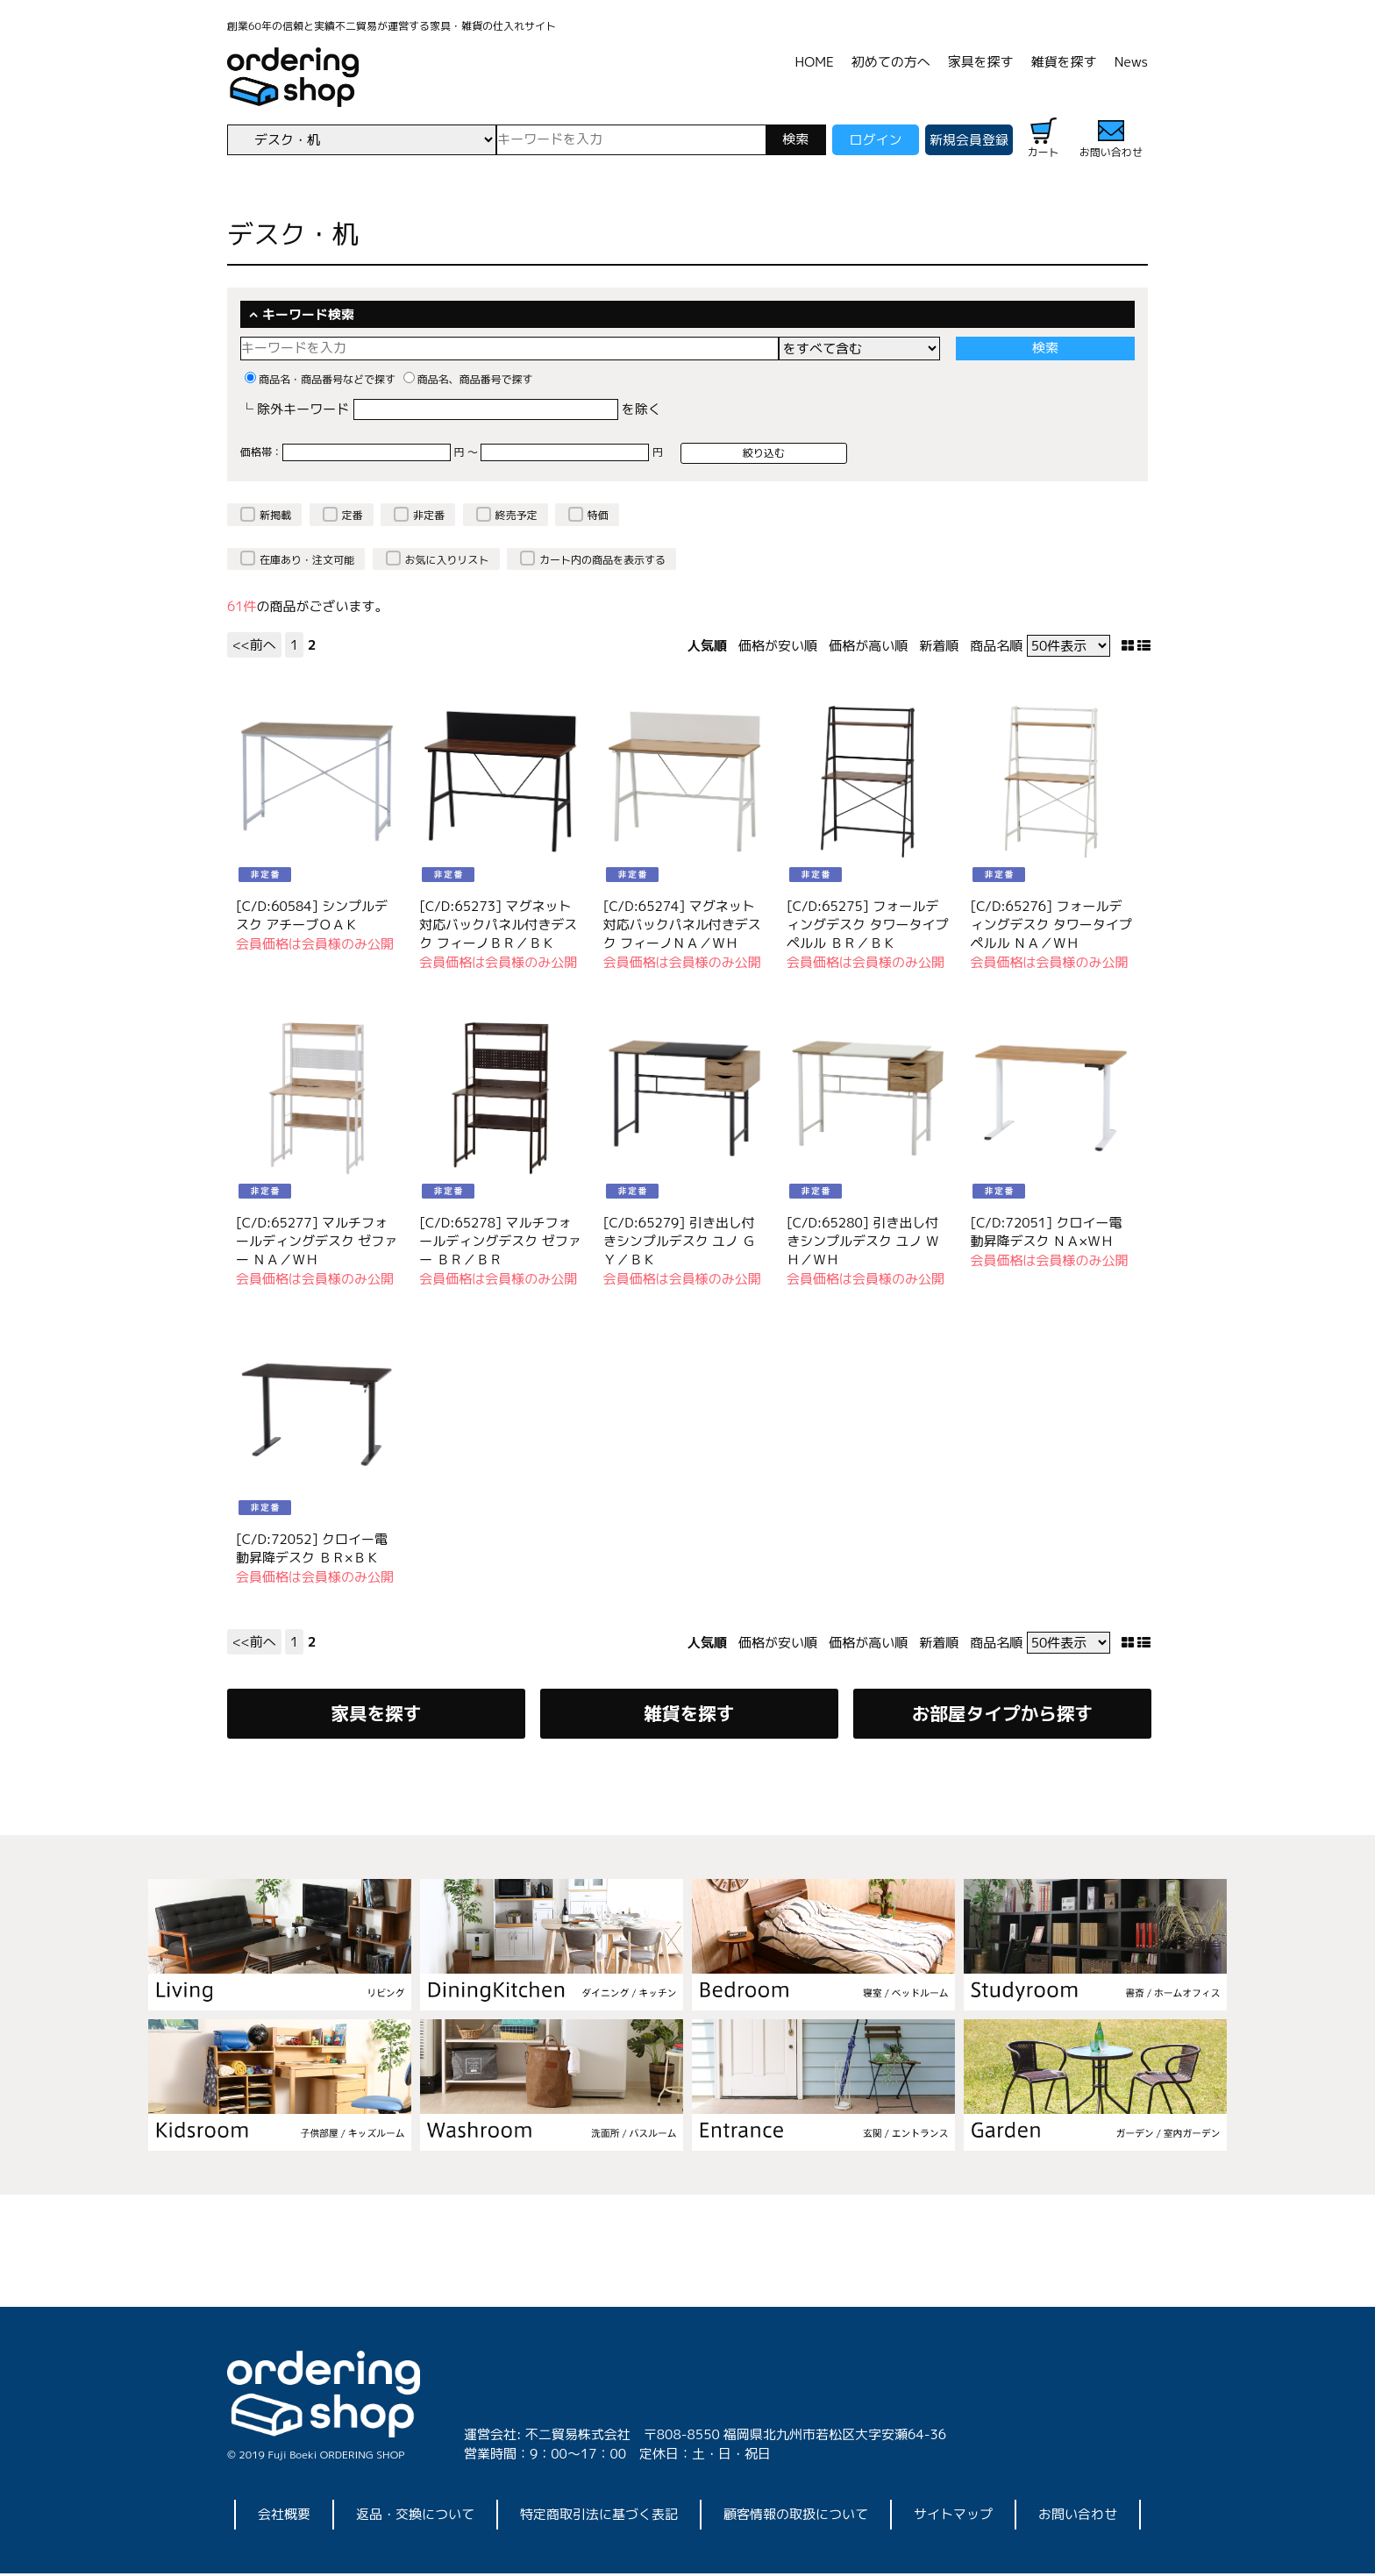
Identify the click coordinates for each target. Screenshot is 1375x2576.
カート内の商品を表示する (602, 559)
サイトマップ (953, 2517)
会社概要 (284, 2517)
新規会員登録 (969, 140)
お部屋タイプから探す (1002, 1714)
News (1131, 62)
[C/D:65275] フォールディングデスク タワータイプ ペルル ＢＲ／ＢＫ (867, 924)
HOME (814, 62)
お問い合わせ (1077, 2517)
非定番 (429, 515)
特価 (598, 515)
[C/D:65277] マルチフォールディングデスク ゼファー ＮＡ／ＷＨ (316, 1241)
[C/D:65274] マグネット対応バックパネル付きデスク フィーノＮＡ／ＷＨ (682, 924)
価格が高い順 (868, 646)
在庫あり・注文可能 (307, 559)
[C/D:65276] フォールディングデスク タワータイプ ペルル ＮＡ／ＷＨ (1050, 924)
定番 (352, 515)
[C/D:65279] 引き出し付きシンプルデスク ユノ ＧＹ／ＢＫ (679, 1241)
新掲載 (275, 515)
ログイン (875, 140)
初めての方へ (890, 62)
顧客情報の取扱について (795, 2517)
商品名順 (996, 646)
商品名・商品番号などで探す (320, 379)
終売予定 (516, 515)
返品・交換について (415, 2517)
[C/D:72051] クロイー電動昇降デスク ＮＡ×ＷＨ (1046, 1231)
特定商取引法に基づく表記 (599, 2517)
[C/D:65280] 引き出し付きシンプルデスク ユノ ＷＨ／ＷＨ (863, 1241)
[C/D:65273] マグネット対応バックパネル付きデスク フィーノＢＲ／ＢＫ (498, 924)
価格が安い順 (777, 646)
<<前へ (254, 645)
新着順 (938, 646)
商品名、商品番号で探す (468, 379)
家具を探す (981, 62)
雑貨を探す (1064, 62)
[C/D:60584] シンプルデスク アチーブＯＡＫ (312, 915)
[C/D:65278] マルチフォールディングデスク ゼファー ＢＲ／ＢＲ (500, 1241)
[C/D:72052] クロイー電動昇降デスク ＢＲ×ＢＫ (312, 1548)
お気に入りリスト (447, 559)
